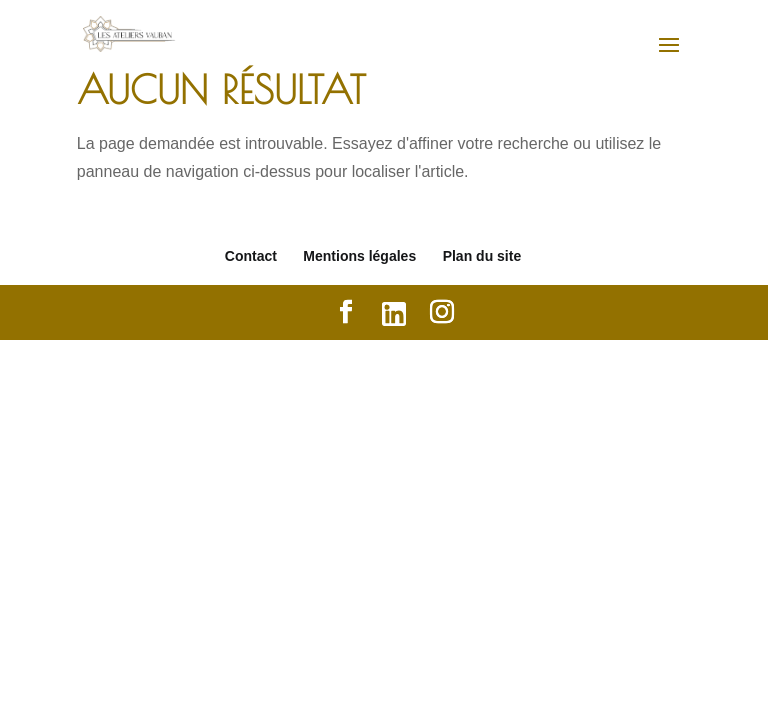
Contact (251, 256)
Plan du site (482, 256)
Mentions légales (359, 256)
